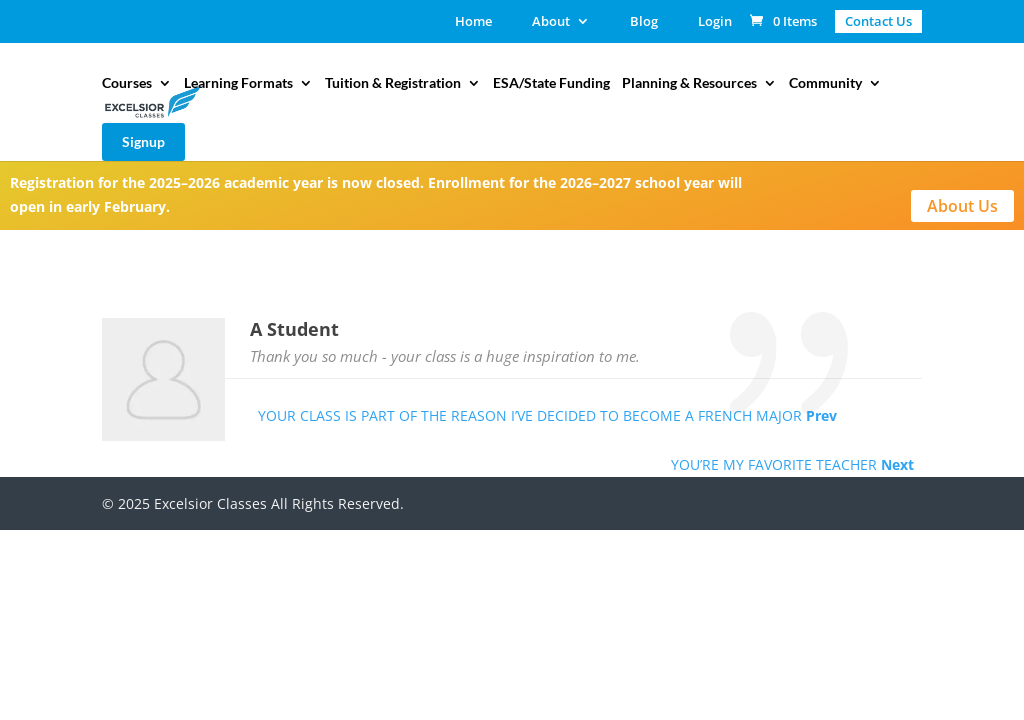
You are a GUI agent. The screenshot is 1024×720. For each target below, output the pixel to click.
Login (715, 22)
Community (825, 83)
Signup (143, 141)
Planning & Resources (689, 83)
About (551, 22)
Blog (644, 22)
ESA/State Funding (551, 83)
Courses (127, 83)
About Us (962, 206)
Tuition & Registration (393, 83)
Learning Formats (238, 83)
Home (473, 22)
